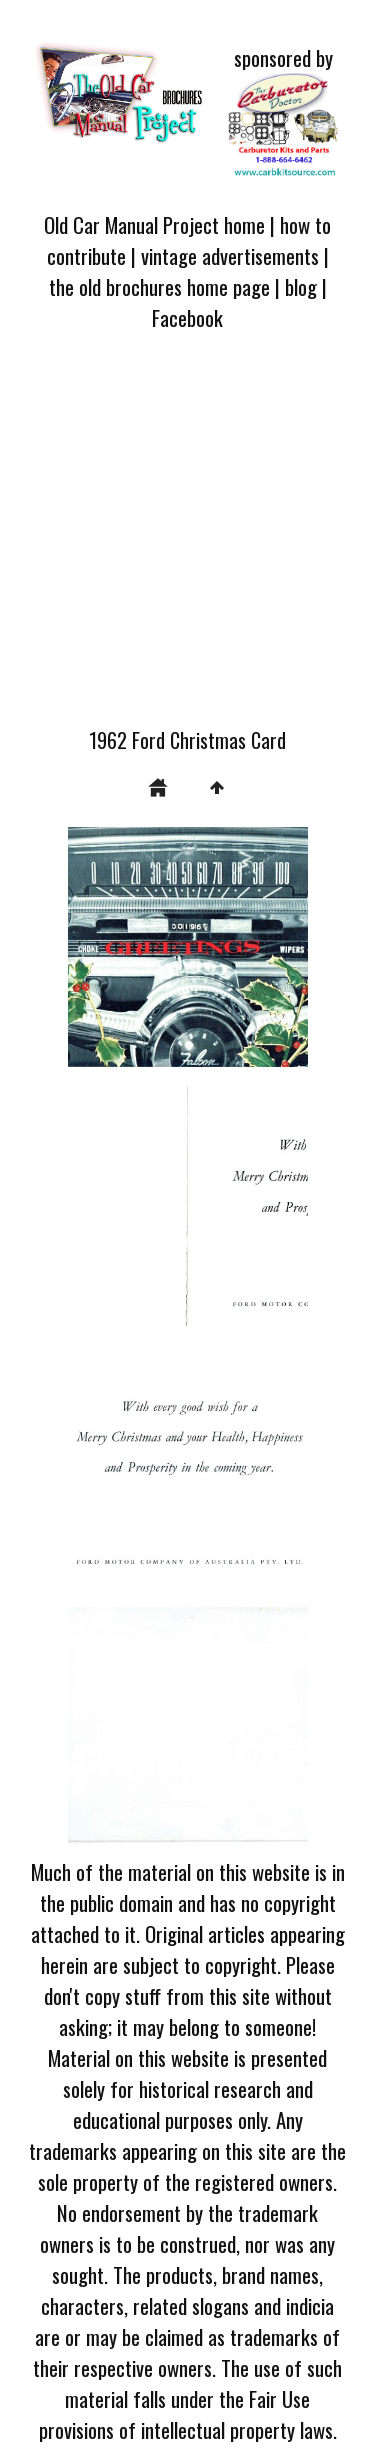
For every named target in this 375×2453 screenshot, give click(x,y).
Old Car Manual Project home (154, 224)
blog (301, 286)
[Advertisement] (187, 541)
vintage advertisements (230, 255)
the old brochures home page (159, 286)
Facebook (187, 317)
